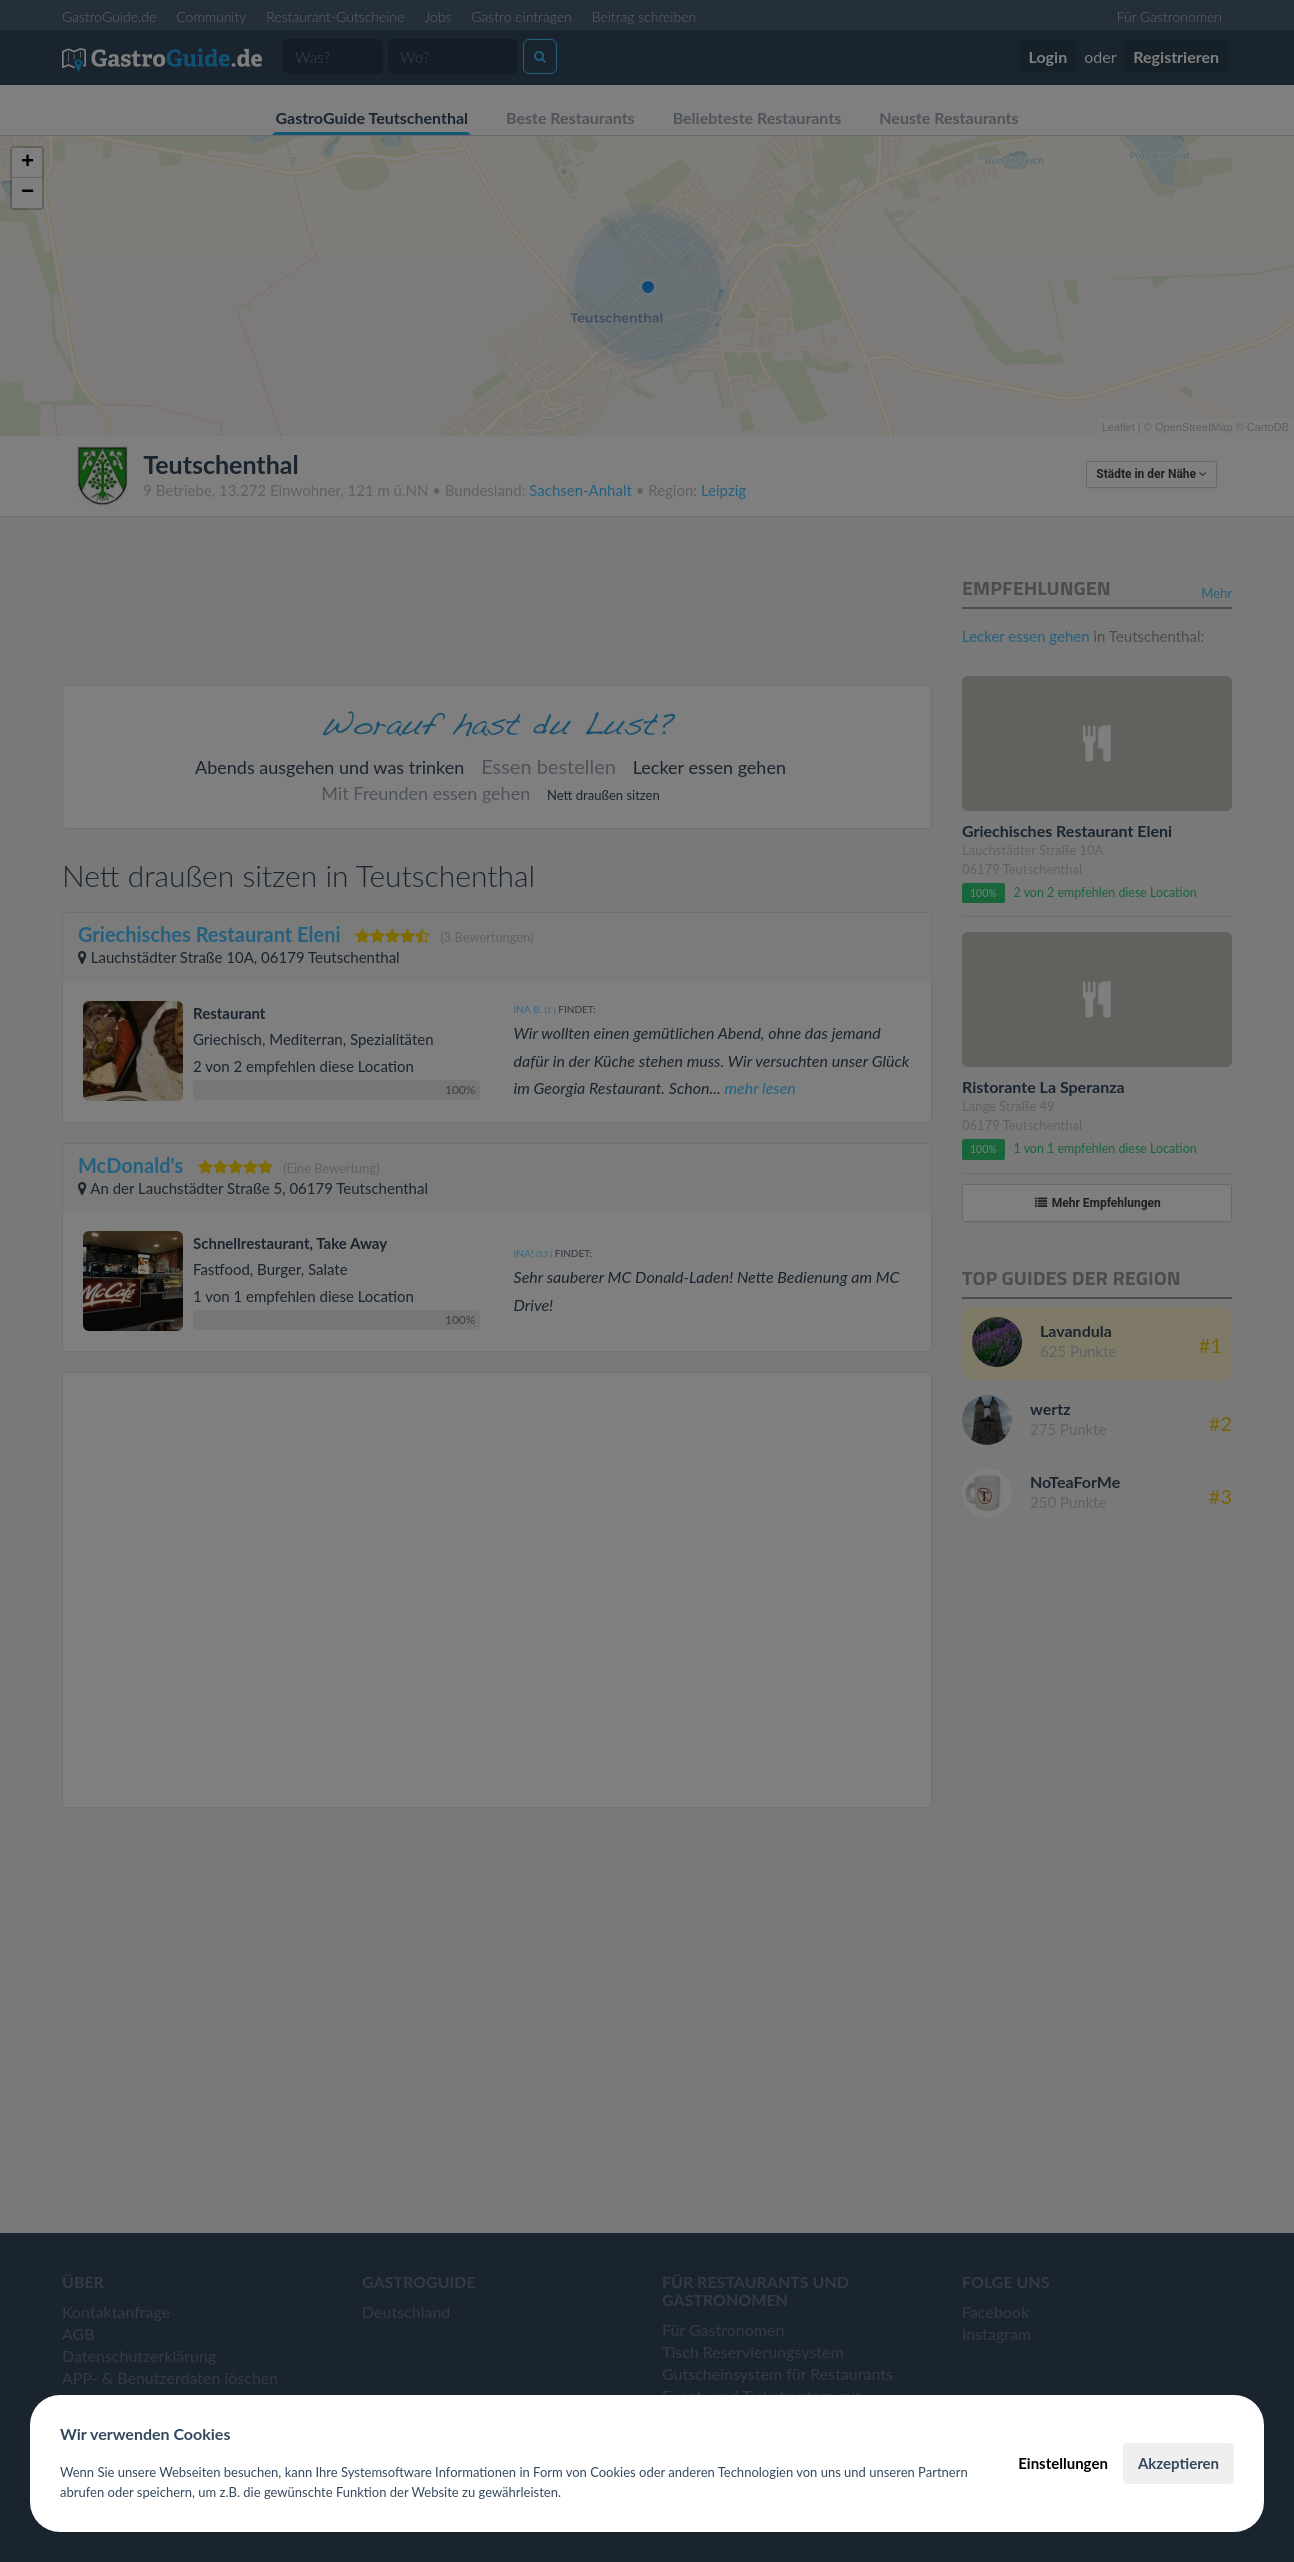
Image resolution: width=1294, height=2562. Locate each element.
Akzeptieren (1178, 2463)
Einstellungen (1063, 2463)
